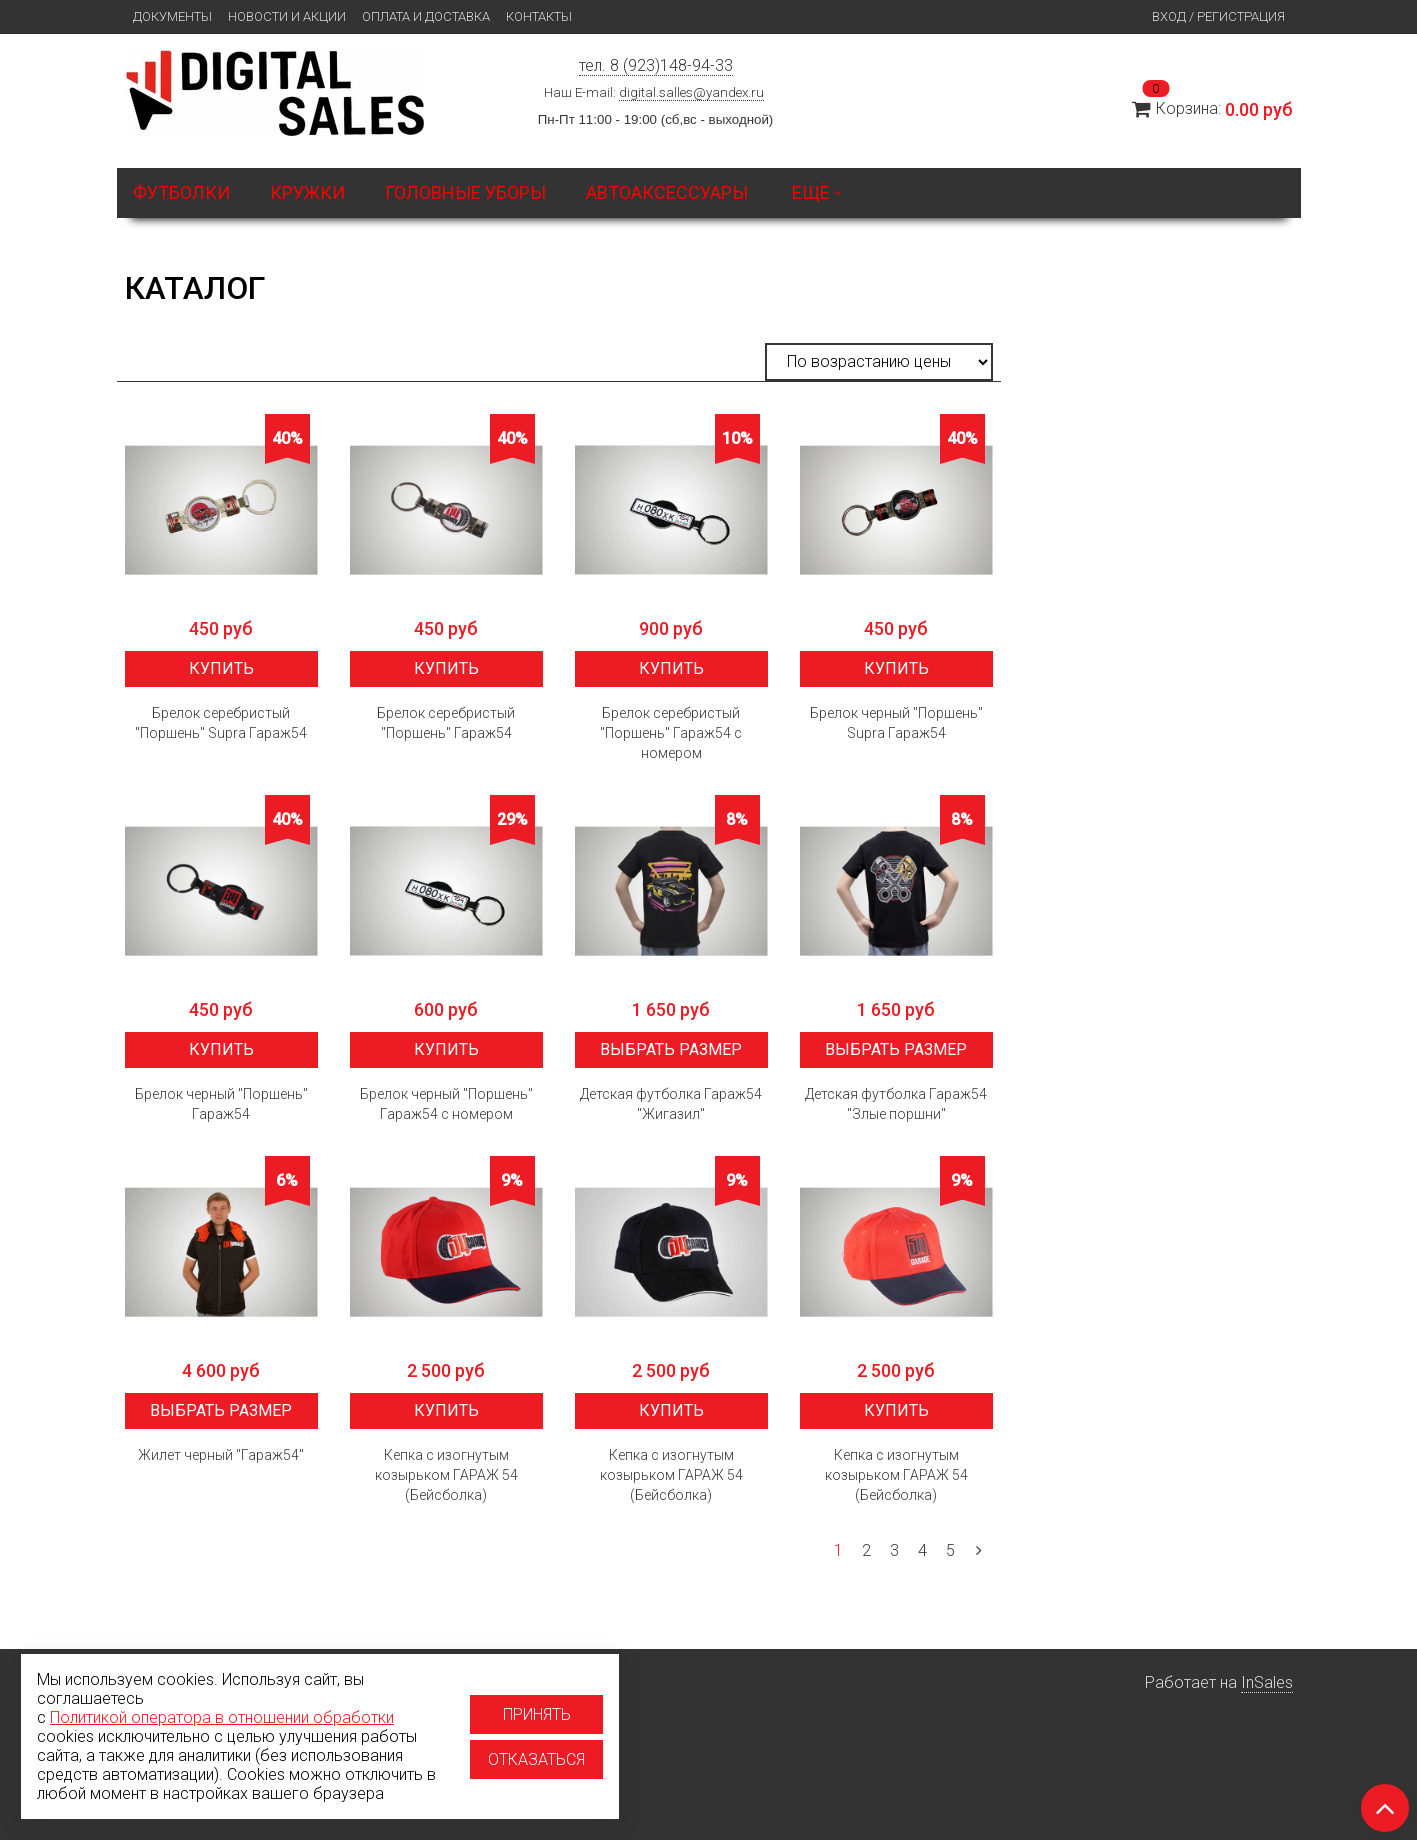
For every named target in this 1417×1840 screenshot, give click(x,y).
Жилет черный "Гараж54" (221, 1455)
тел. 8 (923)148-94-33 (656, 65)
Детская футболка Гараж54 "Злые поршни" (896, 1104)
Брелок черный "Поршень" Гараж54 (221, 1104)
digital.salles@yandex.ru (691, 92)
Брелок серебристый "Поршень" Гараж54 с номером (671, 733)
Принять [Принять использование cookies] (537, 1714)
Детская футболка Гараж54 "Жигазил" (671, 1104)
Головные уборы (465, 192)
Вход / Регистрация (1218, 16)
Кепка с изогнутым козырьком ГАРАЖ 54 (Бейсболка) (446, 1475)
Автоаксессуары (667, 192)
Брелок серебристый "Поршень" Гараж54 (446, 723)
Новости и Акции (287, 16)
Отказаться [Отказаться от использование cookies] (536, 1759)
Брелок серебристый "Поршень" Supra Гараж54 (221, 723)
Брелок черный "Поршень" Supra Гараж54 (896, 723)
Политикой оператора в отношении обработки (222, 1717)
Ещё (817, 192)
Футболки (181, 192)
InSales (1267, 1682)
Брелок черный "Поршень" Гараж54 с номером (446, 1104)
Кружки (307, 192)
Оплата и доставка (426, 16)
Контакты (539, 16)
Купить (221, 668)
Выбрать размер (671, 1049)
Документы (172, 16)
